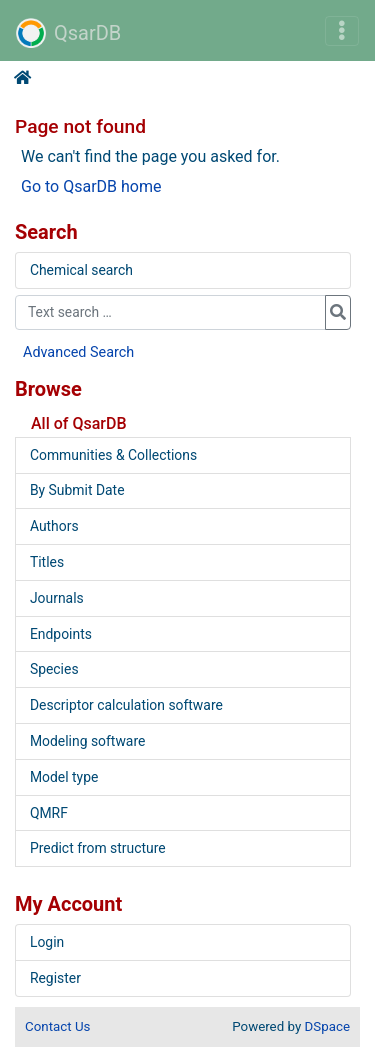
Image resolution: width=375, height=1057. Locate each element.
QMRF (49, 813)
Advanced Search (78, 352)
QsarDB (68, 33)
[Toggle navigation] (342, 31)
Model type (64, 777)
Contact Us (57, 1026)
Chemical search (81, 270)
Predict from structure (98, 848)
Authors (54, 526)
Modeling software (87, 741)
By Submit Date (77, 490)
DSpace (327, 1026)
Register (55, 978)
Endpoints (61, 634)
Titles (47, 562)
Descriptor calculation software (126, 705)
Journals (57, 598)
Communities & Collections (113, 455)
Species (54, 669)
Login (47, 942)
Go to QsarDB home (91, 186)
